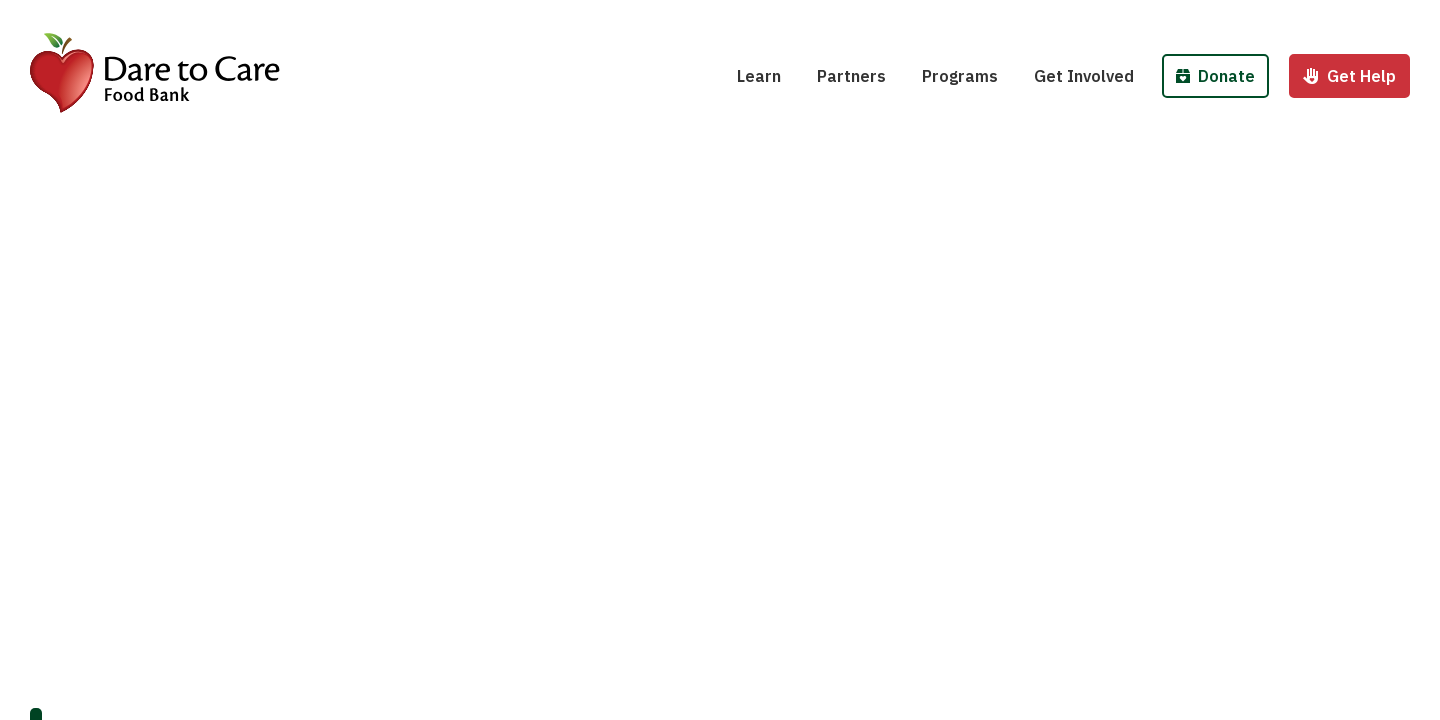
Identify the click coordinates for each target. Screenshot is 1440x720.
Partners (851, 76)
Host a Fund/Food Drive (1137, 18)
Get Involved (1084, 76)
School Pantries (995, 18)
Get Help (1349, 76)
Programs (960, 76)
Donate (1215, 76)
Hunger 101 (793, 18)
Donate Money (1237, 18)
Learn (759, 76)
